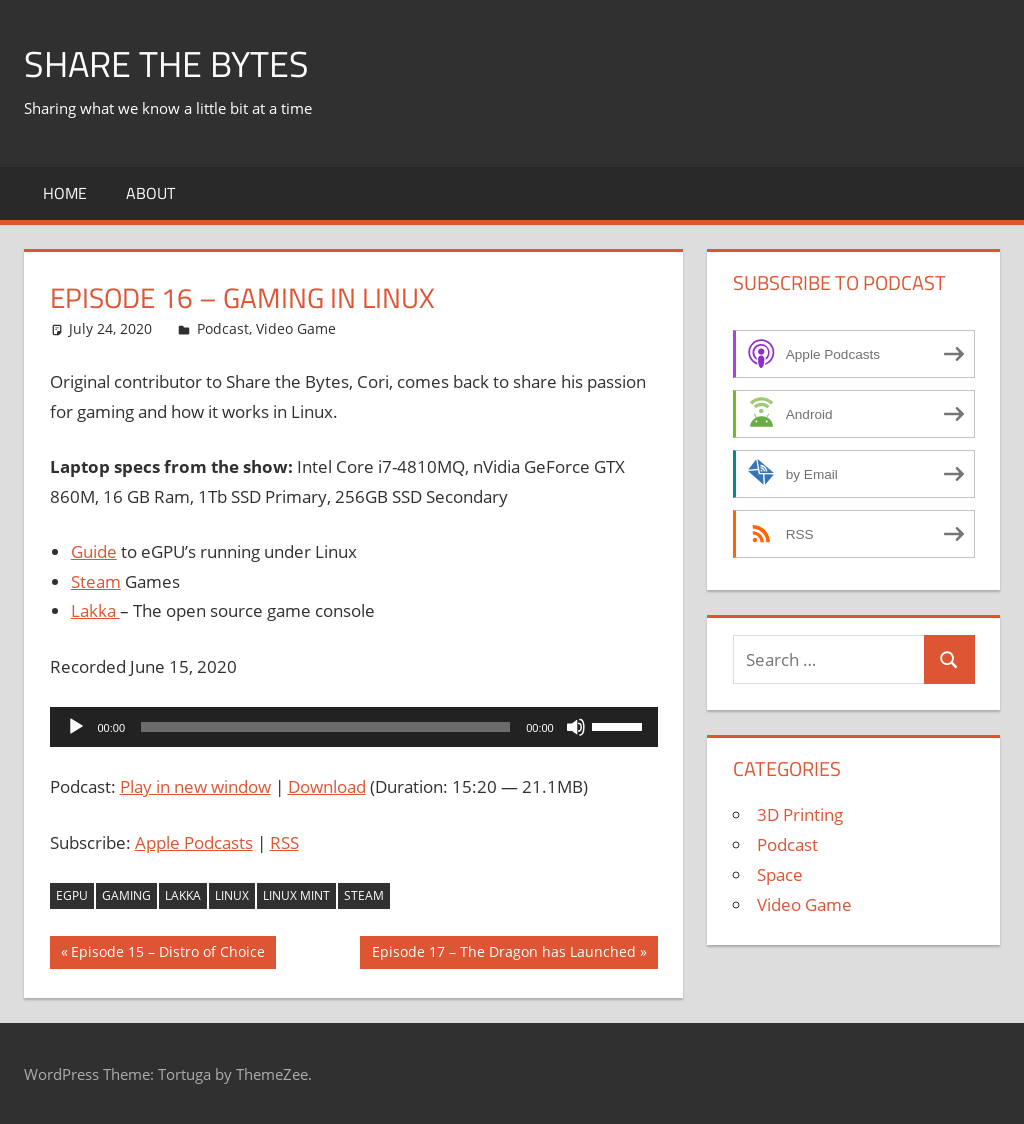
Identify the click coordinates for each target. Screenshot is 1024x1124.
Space (780, 874)
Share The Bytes (166, 63)
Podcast (223, 328)
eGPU (72, 895)
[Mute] (576, 727)
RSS (284, 842)
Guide (94, 551)
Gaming (126, 895)
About (150, 193)
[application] (354, 727)
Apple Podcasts (194, 842)
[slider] (325, 727)
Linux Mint (296, 895)
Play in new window (195, 786)
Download (327, 786)
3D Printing (800, 814)
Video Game (296, 328)
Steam (96, 581)
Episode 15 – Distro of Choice (167, 954)
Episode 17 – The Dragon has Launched (503, 954)
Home (65, 193)
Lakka (95, 610)
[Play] (76, 727)
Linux (232, 895)
